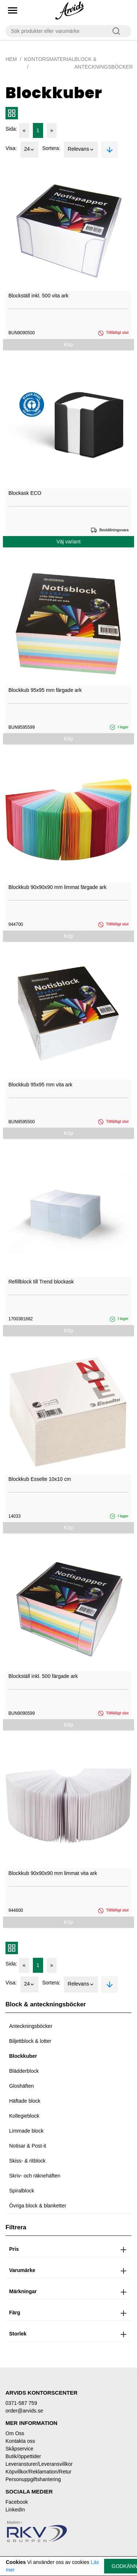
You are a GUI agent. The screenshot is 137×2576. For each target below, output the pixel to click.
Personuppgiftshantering (33, 2479)
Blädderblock (24, 2071)
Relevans (81, 149)
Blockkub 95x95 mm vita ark (40, 1084)
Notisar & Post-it (27, 2146)
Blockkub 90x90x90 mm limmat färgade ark (57, 887)
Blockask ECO (24, 493)
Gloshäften (21, 2086)
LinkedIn (15, 2510)
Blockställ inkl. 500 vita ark (38, 296)
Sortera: (51, 148)
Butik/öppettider (23, 2456)
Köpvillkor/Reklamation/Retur (38, 2472)
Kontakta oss (20, 2441)
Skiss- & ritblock (27, 2161)
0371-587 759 (21, 2403)
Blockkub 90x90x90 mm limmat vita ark (52, 1873)
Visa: (11, 148)
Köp (68, 344)
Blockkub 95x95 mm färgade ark (45, 690)
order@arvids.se (24, 2411)
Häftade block (25, 2101)
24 (29, 149)
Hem (11, 59)
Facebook (16, 2502)
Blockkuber (23, 2056)
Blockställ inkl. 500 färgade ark (43, 1676)
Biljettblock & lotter (30, 2041)
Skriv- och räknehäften (34, 2176)
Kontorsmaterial (49, 59)
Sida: (11, 129)
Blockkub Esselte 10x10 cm (39, 1479)
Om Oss (14, 2433)
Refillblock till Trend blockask (41, 1282)
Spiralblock (21, 2191)
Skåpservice (19, 2449)
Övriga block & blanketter (37, 2206)
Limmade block (26, 2131)
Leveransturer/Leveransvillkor (39, 2464)
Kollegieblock (24, 2116)
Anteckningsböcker (30, 2026)
